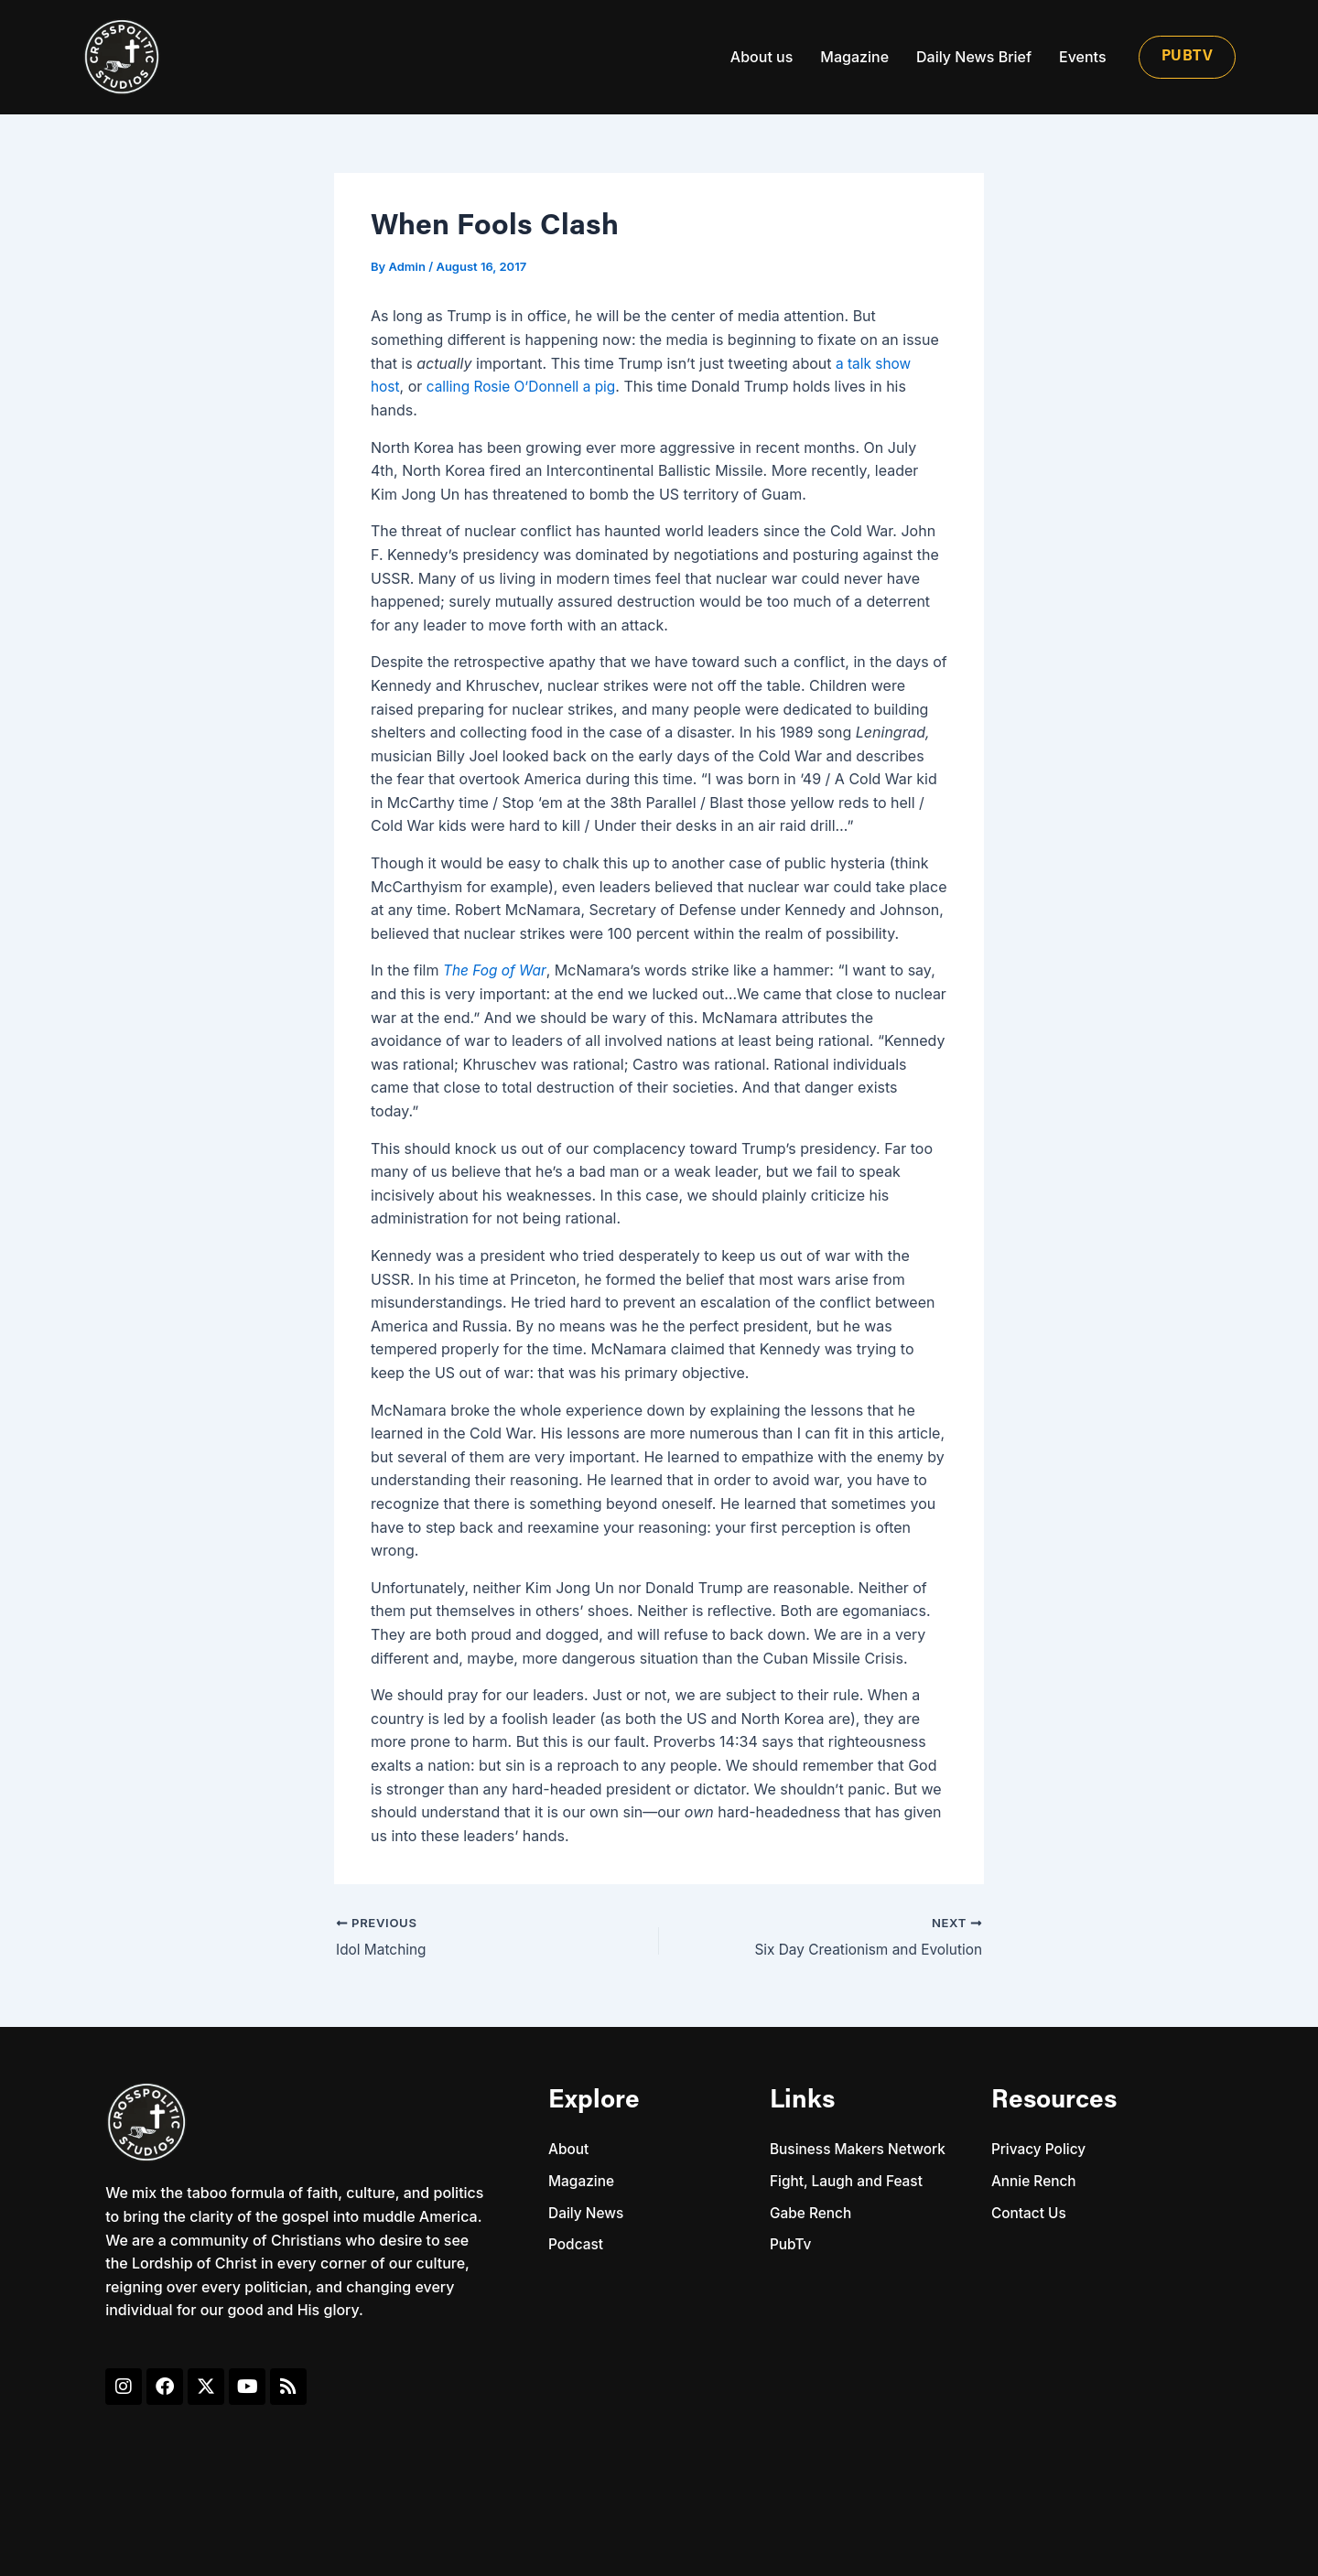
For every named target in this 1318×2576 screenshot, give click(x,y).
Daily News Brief (974, 57)
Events (1082, 57)
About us (761, 57)
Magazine (854, 57)
